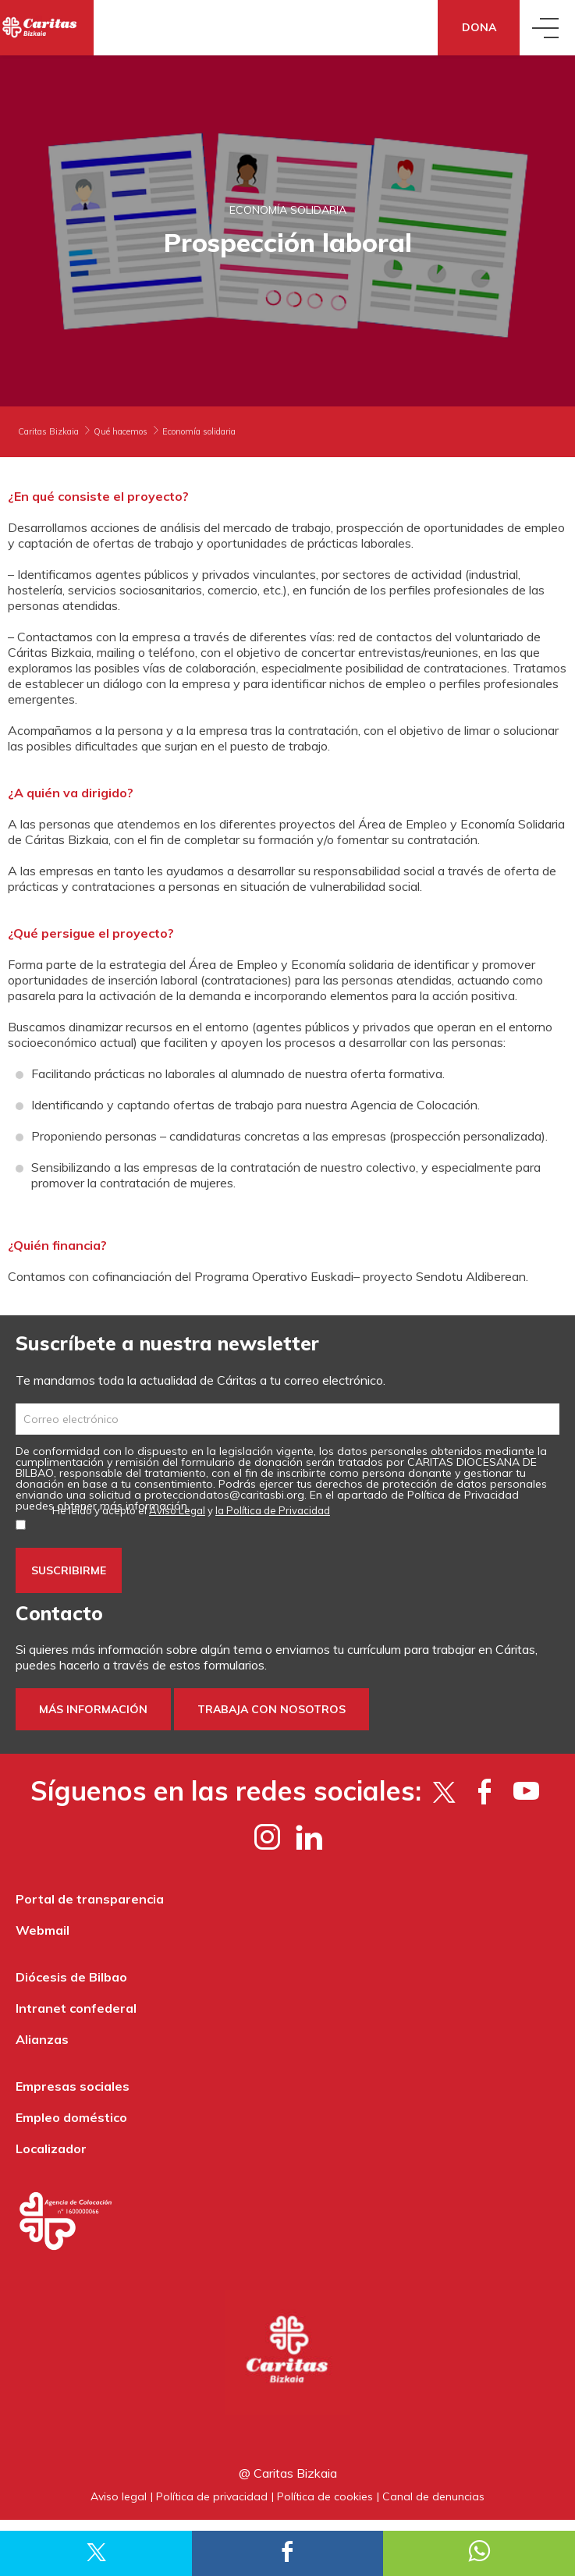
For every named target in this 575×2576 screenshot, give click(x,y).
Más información (93, 1709)
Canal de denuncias (433, 2496)
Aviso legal (119, 2496)
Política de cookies (325, 2496)
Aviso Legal (177, 1510)
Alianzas (42, 2039)
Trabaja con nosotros (271, 1709)
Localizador (51, 2148)
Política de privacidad (212, 2496)
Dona (479, 27)
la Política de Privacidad (272, 1510)
